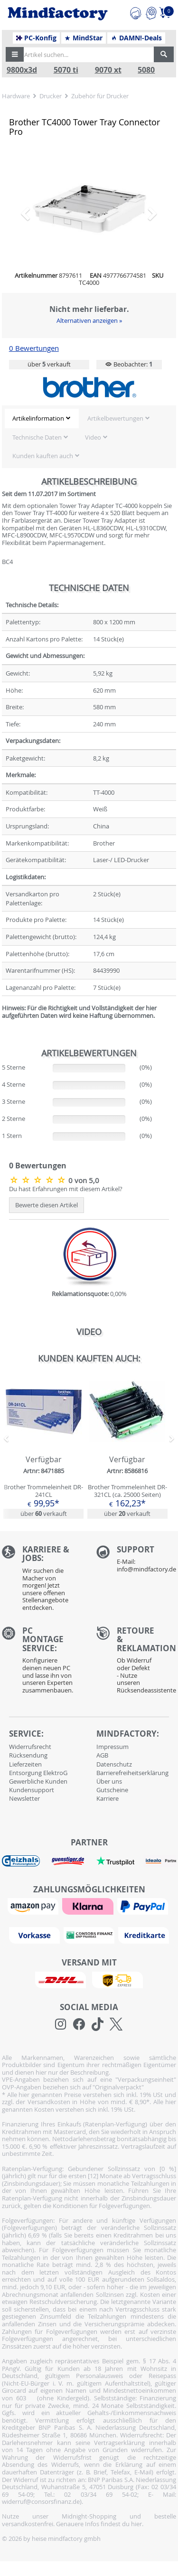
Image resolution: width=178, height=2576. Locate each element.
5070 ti (66, 70)
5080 (146, 70)
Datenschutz (114, 1764)
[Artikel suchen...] (86, 54)
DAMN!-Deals (136, 38)
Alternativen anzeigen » (89, 320)
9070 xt (108, 70)
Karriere (107, 1798)
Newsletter (24, 1798)
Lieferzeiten (25, 1764)
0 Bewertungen (34, 348)
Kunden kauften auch (42, 455)
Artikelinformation (38, 418)
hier (136, 2524)
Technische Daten (37, 437)
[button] (15, 54)
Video (93, 437)
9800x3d (22, 70)
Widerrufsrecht (30, 1746)
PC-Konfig (36, 38)
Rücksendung (28, 1755)
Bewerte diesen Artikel (46, 1205)
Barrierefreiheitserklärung (132, 1772)
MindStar (83, 38)
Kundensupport (31, 1790)
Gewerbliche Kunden (38, 1781)
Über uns (109, 1781)
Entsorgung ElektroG (38, 1772)
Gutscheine (112, 1790)
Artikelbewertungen (115, 418)
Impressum (112, 1746)
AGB (102, 1755)
